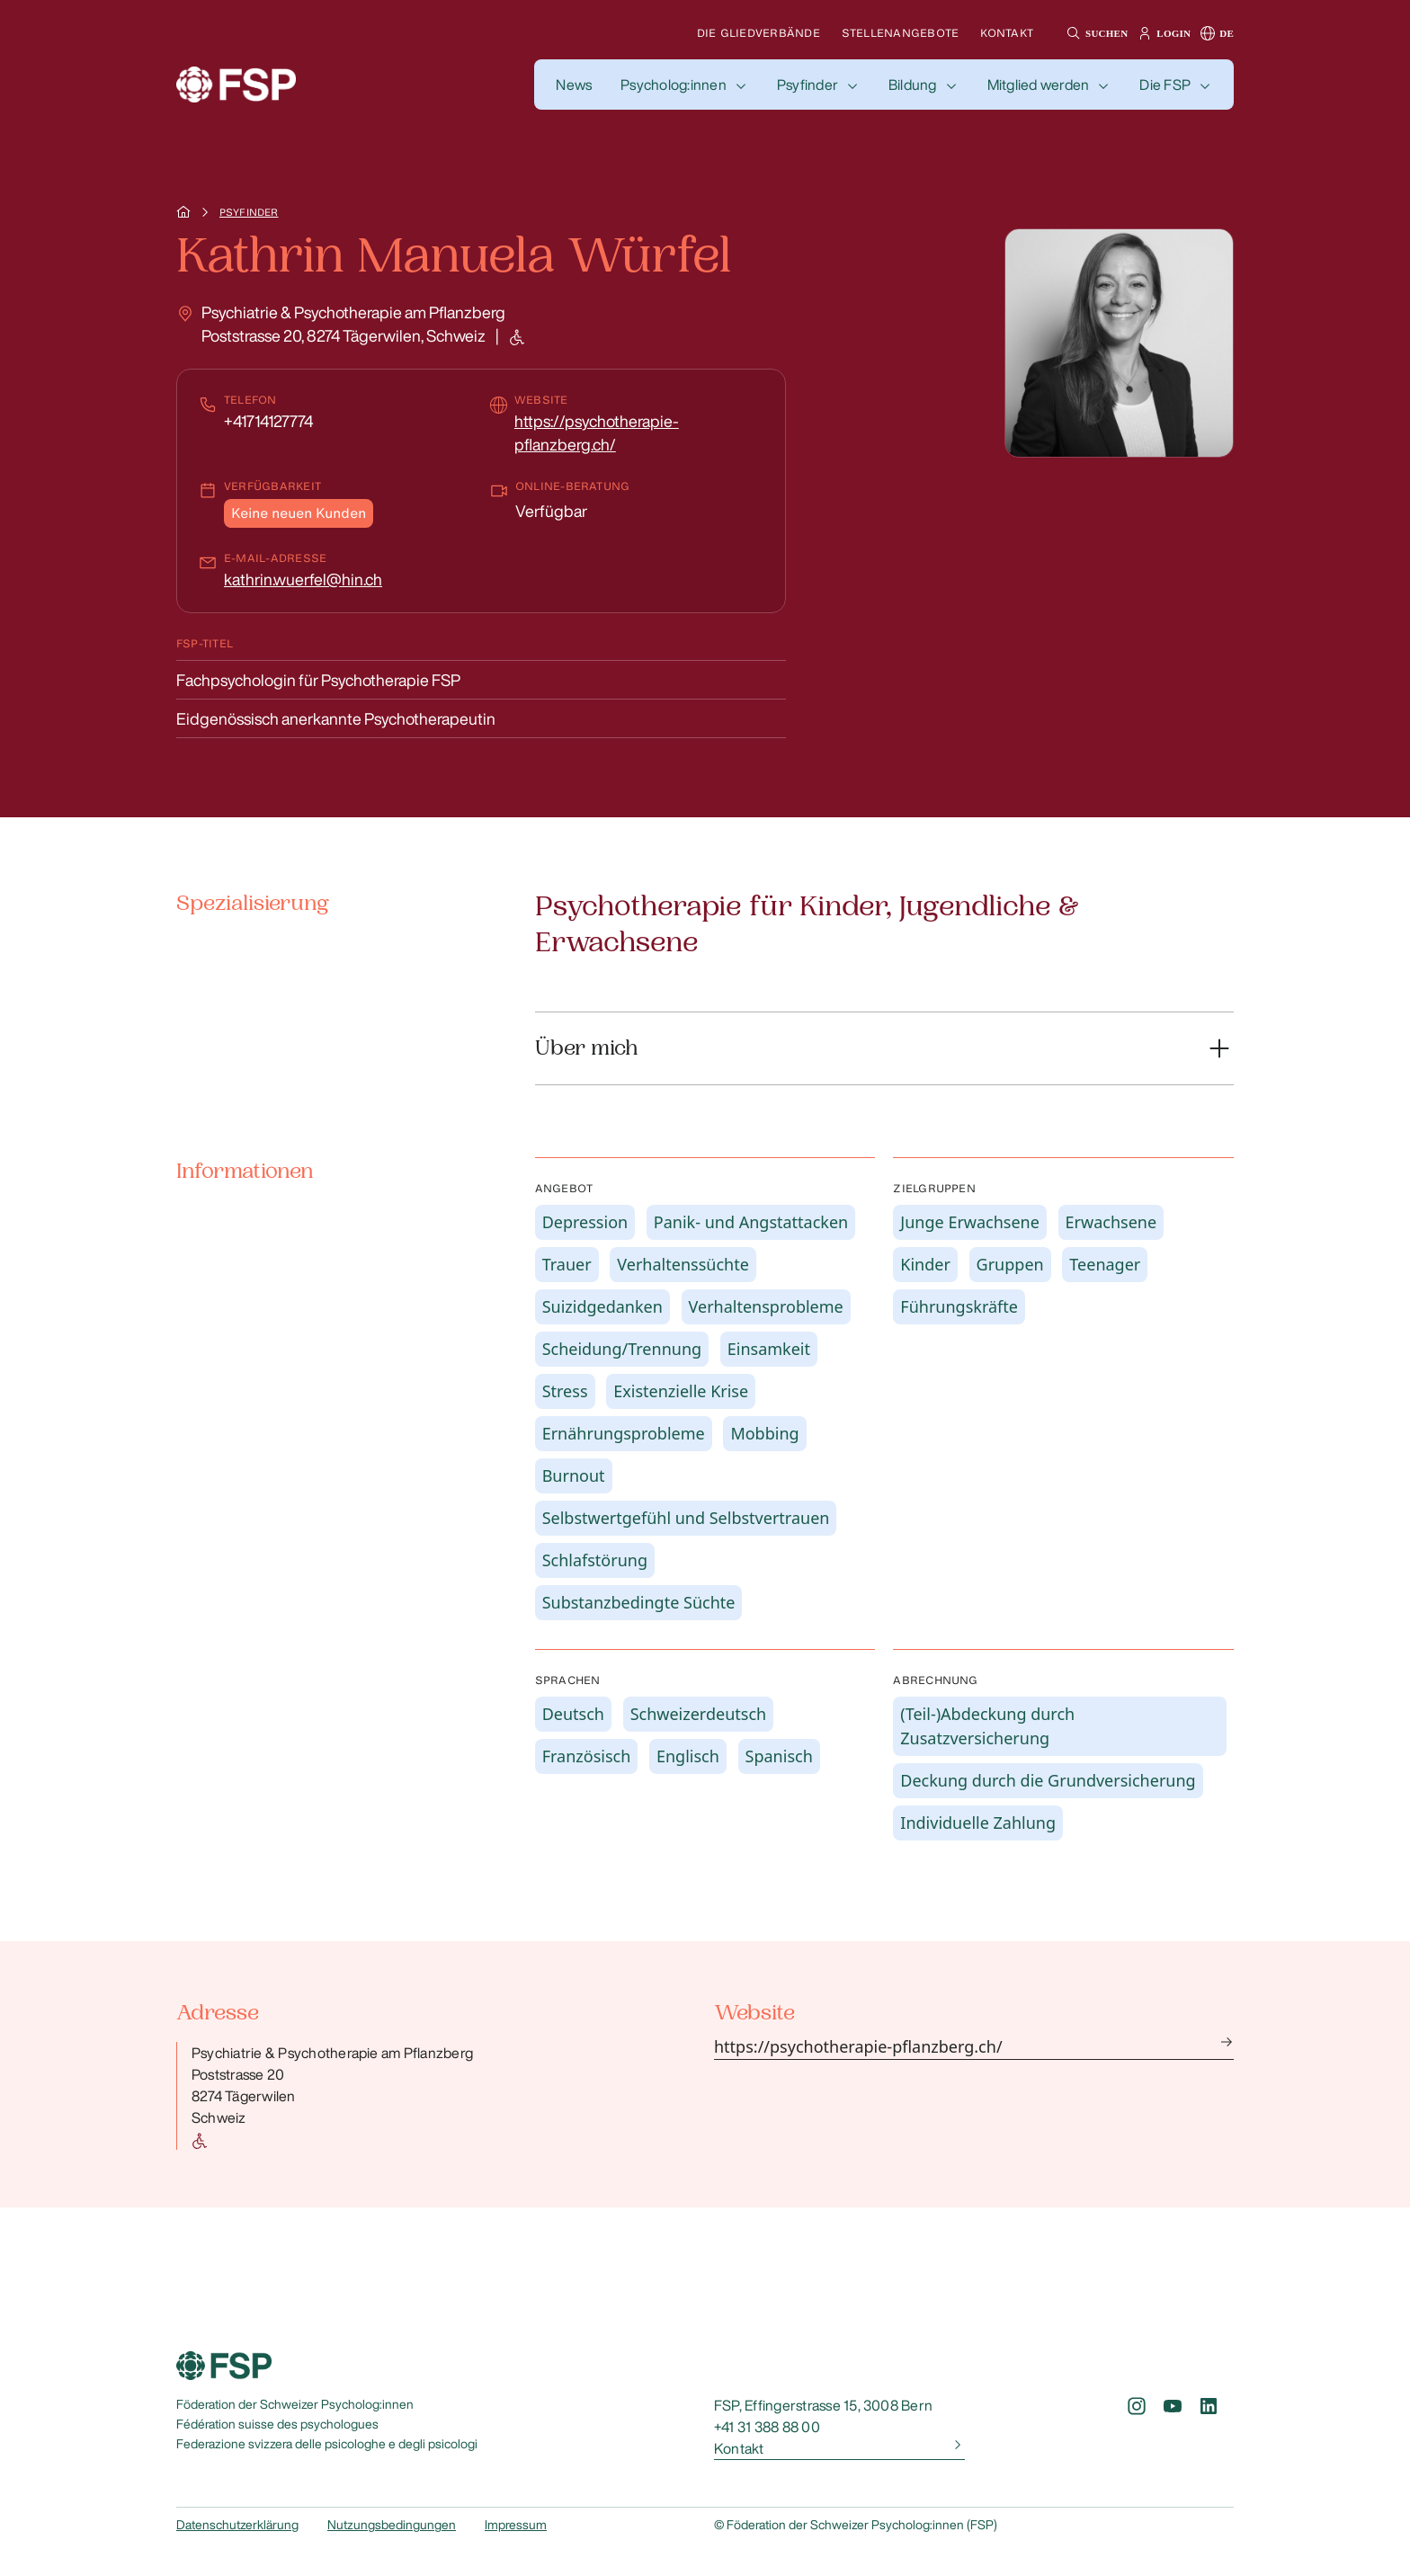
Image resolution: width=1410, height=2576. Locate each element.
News (574, 84)
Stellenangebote (900, 33)
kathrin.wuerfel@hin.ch (303, 579)
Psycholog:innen (673, 84)
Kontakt (1006, 33)
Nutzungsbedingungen (391, 2524)
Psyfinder (807, 84)
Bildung (912, 84)
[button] (1095, 33)
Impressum (516, 2524)
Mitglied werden (1038, 84)
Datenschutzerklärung (237, 2524)
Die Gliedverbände (758, 33)
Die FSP (1165, 84)
